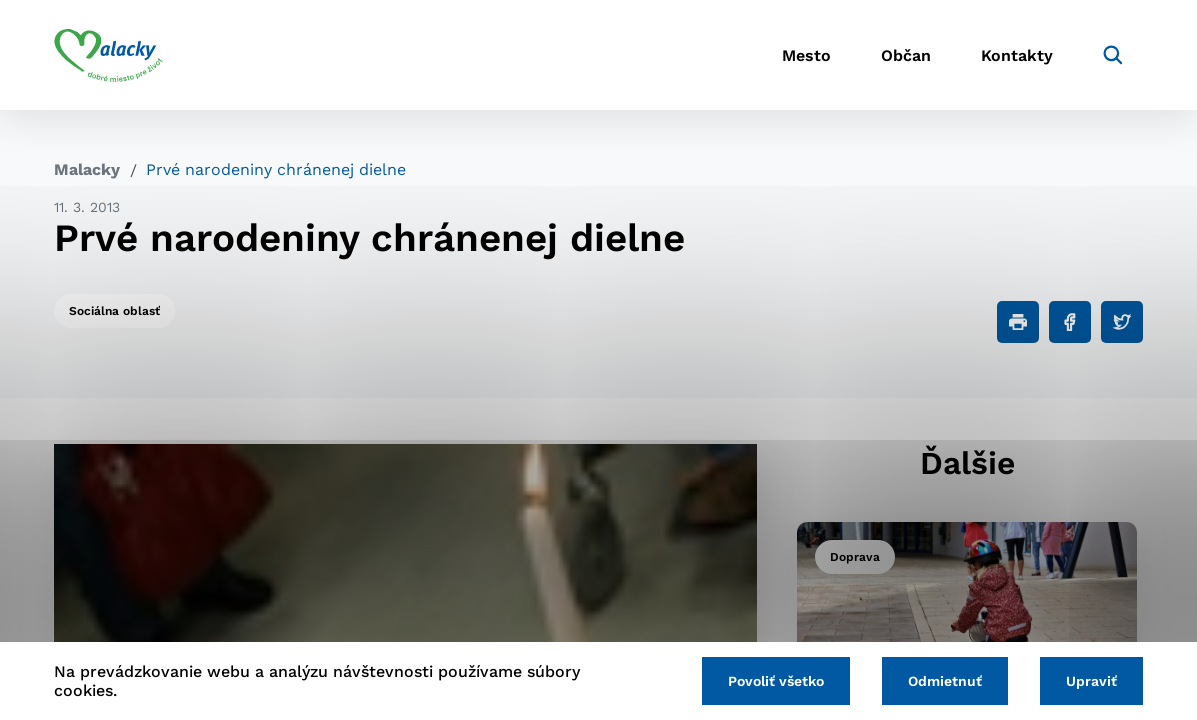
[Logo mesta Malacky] (108, 55)
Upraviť (1091, 681)
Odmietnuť (945, 681)
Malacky (87, 169)
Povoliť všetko (776, 681)
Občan (906, 55)
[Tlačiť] (1018, 322)
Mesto (806, 55)
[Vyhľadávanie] (1113, 55)
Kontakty (1017, 55)
